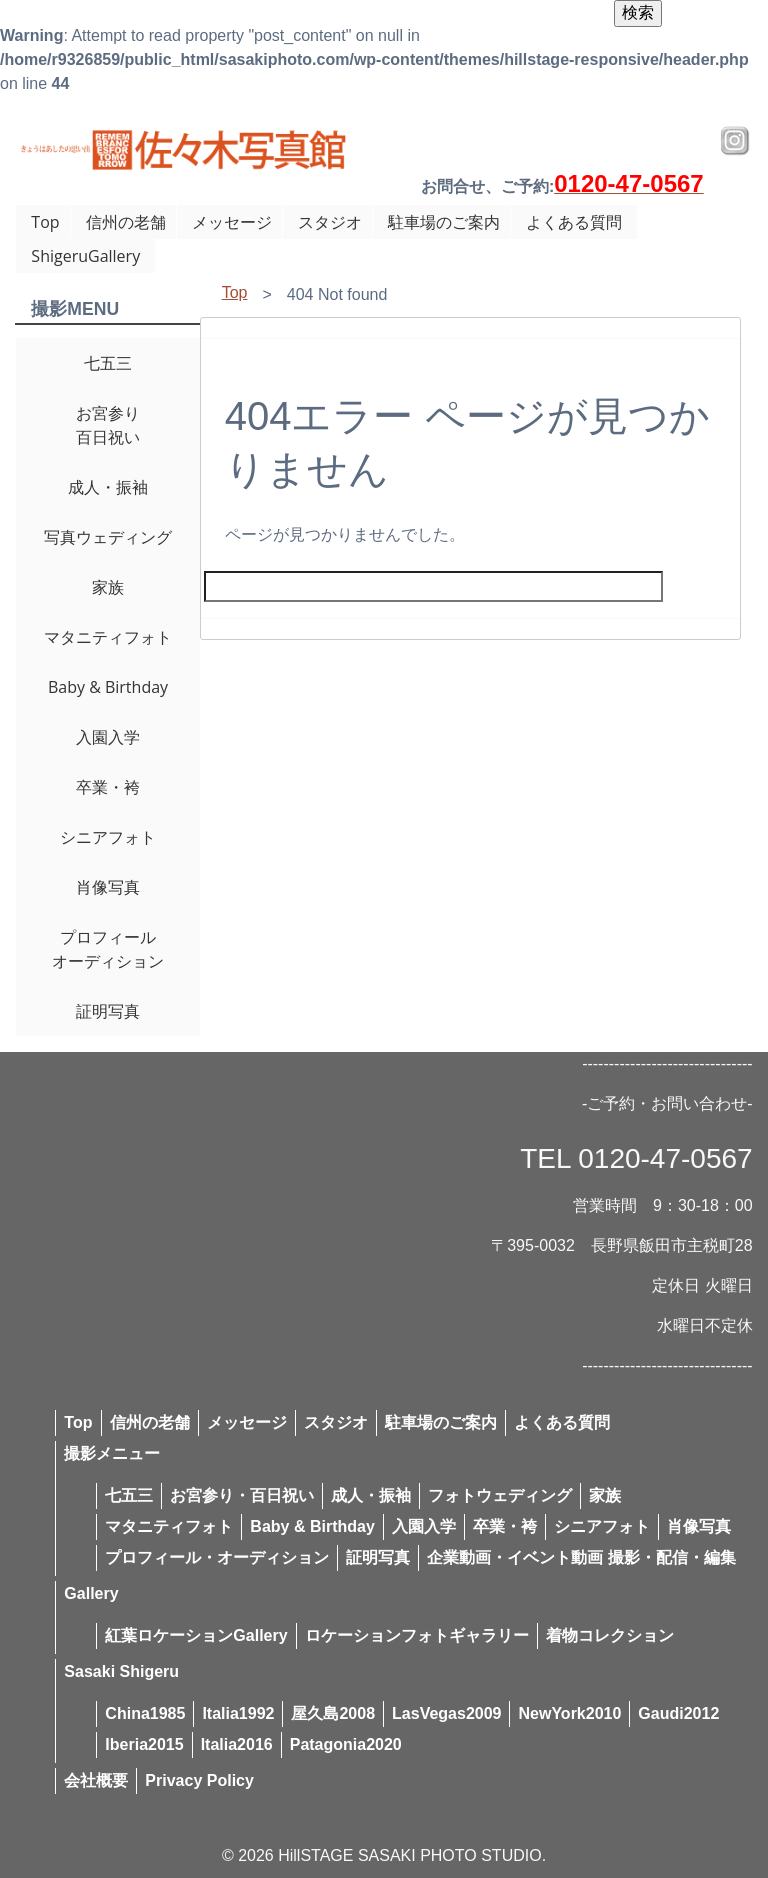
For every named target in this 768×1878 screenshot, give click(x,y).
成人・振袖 (108, 487)
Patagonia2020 (346, 1744)
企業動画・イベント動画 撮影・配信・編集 (581, 1557)
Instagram (735, 141)
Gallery (91, 1593)
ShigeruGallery (85, 256)
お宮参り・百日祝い (242, 1495)
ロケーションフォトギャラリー (417, 1635)
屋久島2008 (333, 1713)
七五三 (108, 363)
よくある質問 (574, 222)
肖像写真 (108, 887)
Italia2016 (237, 1744)
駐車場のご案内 (444, 222)
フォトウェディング (500, 1495)
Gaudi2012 (678, 1713)
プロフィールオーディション (108, 949)
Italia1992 (238, 1713)
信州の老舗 (126, 222)
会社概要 (96, 1780)
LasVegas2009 (446, 1713)
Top (45, 222)
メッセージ (232, 222)
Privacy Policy (199, 1780)
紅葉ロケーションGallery (196, 1635)
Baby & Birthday (108, 687)
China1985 (145, 1713)
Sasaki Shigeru (121, 1671)
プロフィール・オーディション (217, 1557)
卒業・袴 (108, 787)
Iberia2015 (144, 1744)
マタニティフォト (108, 637)
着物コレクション (610, 1635)
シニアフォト (108, 837)
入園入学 (108, 737)
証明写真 (108, 1011)
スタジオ (330, 222)
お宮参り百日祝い (108, 425)
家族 (108, 587)
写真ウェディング (108, 537)
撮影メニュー (112, 1453)
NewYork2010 (569, 1713)
